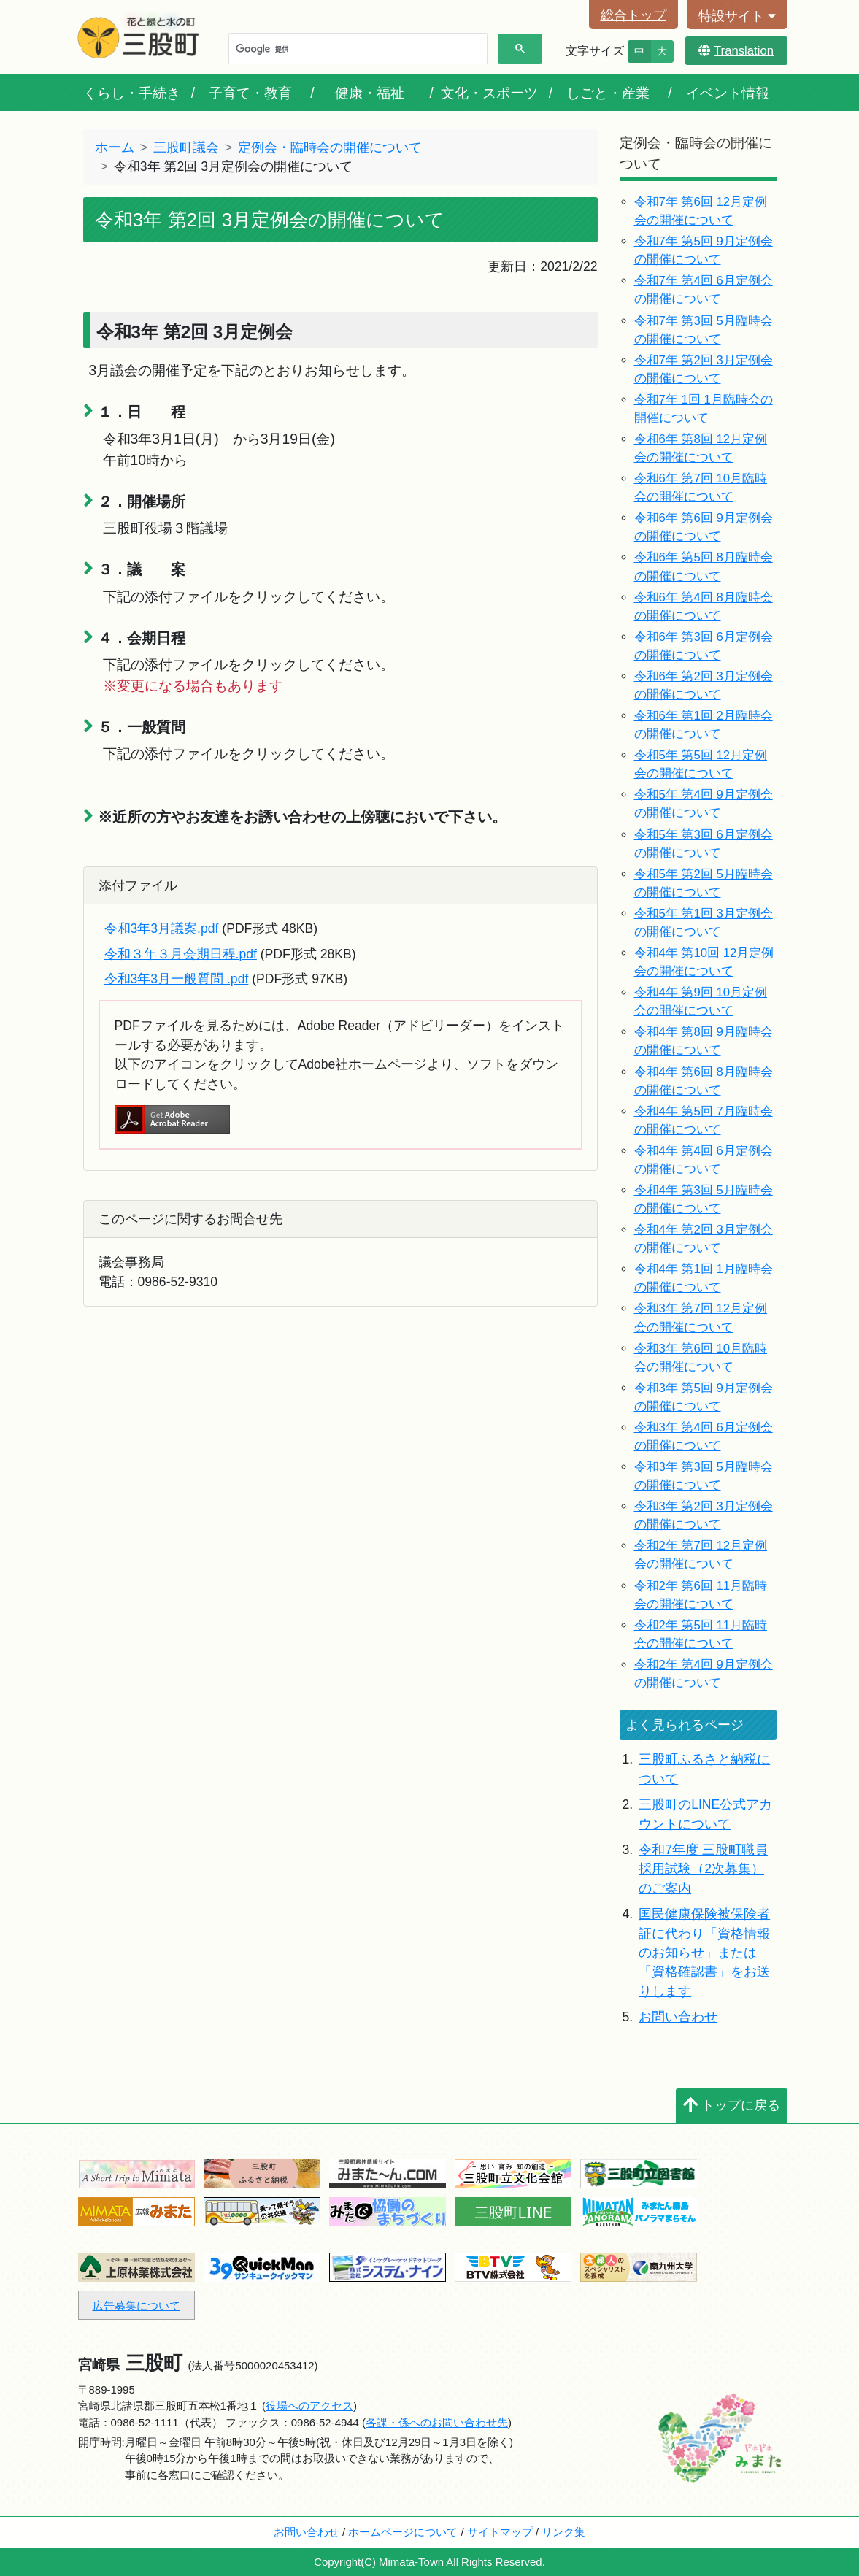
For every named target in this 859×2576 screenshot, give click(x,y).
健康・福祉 (369, 93)
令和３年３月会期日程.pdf (180, 954)
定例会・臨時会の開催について (330, 147)
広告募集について (136, 2305)
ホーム (114, 147)
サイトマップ (500, 2532)
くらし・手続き (131, 93)
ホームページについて (403, 2532)
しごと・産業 (608, 93)
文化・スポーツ (489, 93)
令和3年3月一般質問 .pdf (176, 979)
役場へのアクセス (309, 2405)
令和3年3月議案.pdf (161, 928)
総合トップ (633, 15)
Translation (736, 51)
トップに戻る (731, 2105)
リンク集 (563, 2532)
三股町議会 (186, 147)
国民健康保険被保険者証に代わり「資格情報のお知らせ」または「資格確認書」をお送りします (704, 1953)
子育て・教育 (250, 93)
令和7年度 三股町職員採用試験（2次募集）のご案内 (703, 1869)
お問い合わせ (678, 2017)
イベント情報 (727, 93)
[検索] (356, 49)
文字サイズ (595, 51)
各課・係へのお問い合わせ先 (437, 2422)
